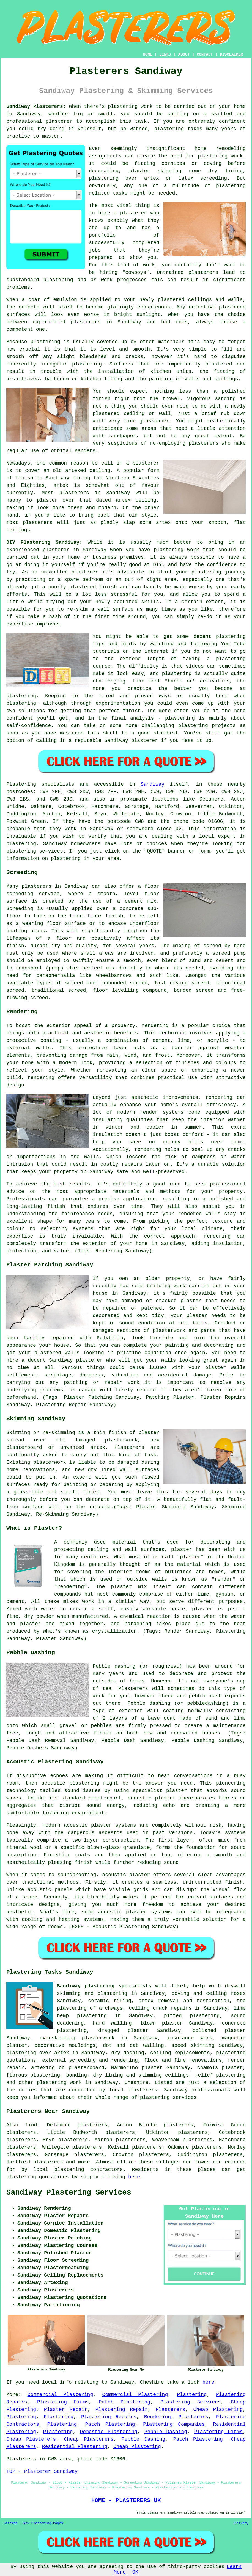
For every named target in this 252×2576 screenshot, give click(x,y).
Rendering (157, 2417)
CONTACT (205, 54)
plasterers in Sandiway (106, 322)
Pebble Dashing (165, 2432)
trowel (171, 398)
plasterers (38, 522)
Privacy (241, 2523)
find (31, 2125)
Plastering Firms (63, 2402)
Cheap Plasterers (31, 2439)
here (134, 2177)
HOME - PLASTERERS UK (126, 2500)
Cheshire (136, 2082)
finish (24, 478)
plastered (171, 299)
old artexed (69, 470)
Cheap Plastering (218, 2409)
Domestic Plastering (108, 2432)
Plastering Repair (121, 2409)
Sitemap (10, 2523)
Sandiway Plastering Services (68, 2193)
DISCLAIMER (231, 54)
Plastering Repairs (108, 2417)
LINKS (165, 54)
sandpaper (122, 436)
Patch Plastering (124, 2402)
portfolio (102, 235)
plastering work (220, 156)
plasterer (59, 121)
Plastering (192, 2394)
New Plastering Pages (43, 2523)
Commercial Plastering (60, 2394)
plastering (169, 129)
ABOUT (184, 54)
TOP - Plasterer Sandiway (42, 2471)
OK (135, 2572)
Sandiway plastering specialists (104, 1986)
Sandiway (152, 784)
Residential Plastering (75, 2446)
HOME (147, 54)
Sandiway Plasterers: (36, 106)
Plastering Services (190, 2402)
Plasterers (170, 2409)
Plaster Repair (65, 2409)
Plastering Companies (174, 2424)
